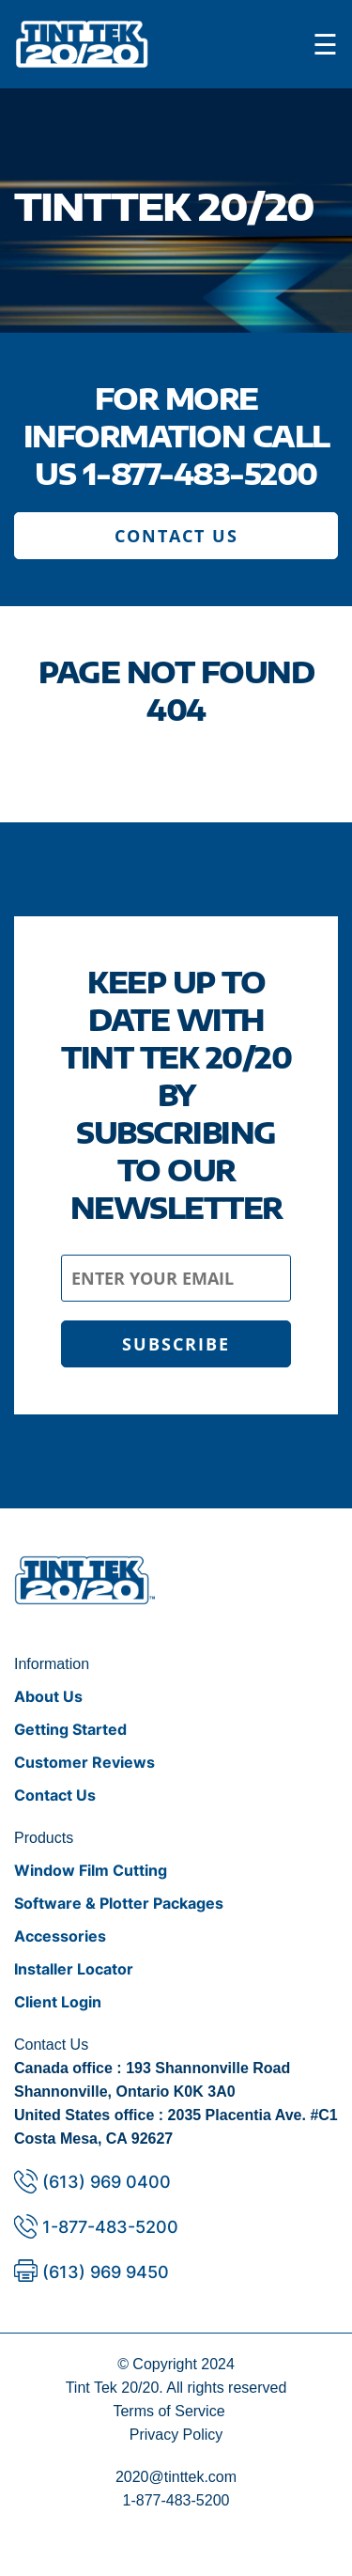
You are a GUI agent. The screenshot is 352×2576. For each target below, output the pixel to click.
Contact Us (55, 1795)
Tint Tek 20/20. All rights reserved (176, 2388)
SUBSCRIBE (176, 1344)
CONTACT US (176, 535)
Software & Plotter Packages (118, 1903)
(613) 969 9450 (105, 2272)
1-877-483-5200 (200, 474)
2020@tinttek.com (176, 2477)
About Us (48, 1696)
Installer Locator (73, 1968)
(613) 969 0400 (106, 2182)
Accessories (60, 1936)
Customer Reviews (84, 1762)
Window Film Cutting (90, 1870)
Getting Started (70, 1729)
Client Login (57, 2001)
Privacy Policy (176, 2435)
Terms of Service (168, 2411)
